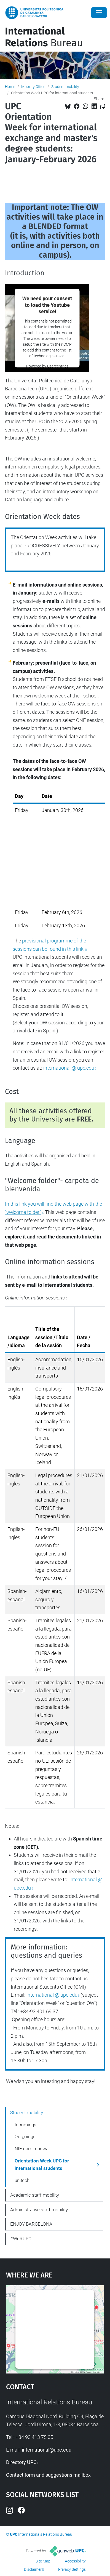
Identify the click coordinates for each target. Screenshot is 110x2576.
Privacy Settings (72, 2569)
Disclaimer (33, 2569)
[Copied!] (102, 106)
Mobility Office (33, 86)
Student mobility (65, 86)
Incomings (25, 2124)
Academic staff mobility (34, 2195)
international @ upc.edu (68, 1068)
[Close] (99, 12)
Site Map (43, 2561)
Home (10, 86)
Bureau (44, 37)
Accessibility (75, 2561)
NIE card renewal (32, 2148)
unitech (22, 2180)
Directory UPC (21, 2462)
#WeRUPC (20, 2238)
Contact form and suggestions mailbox (48, 2475)
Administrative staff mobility (39, 2209)
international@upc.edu (46, 2450)
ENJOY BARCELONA (31, 2224)
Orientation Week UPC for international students (42, 2164)
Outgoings (25, 2136)
